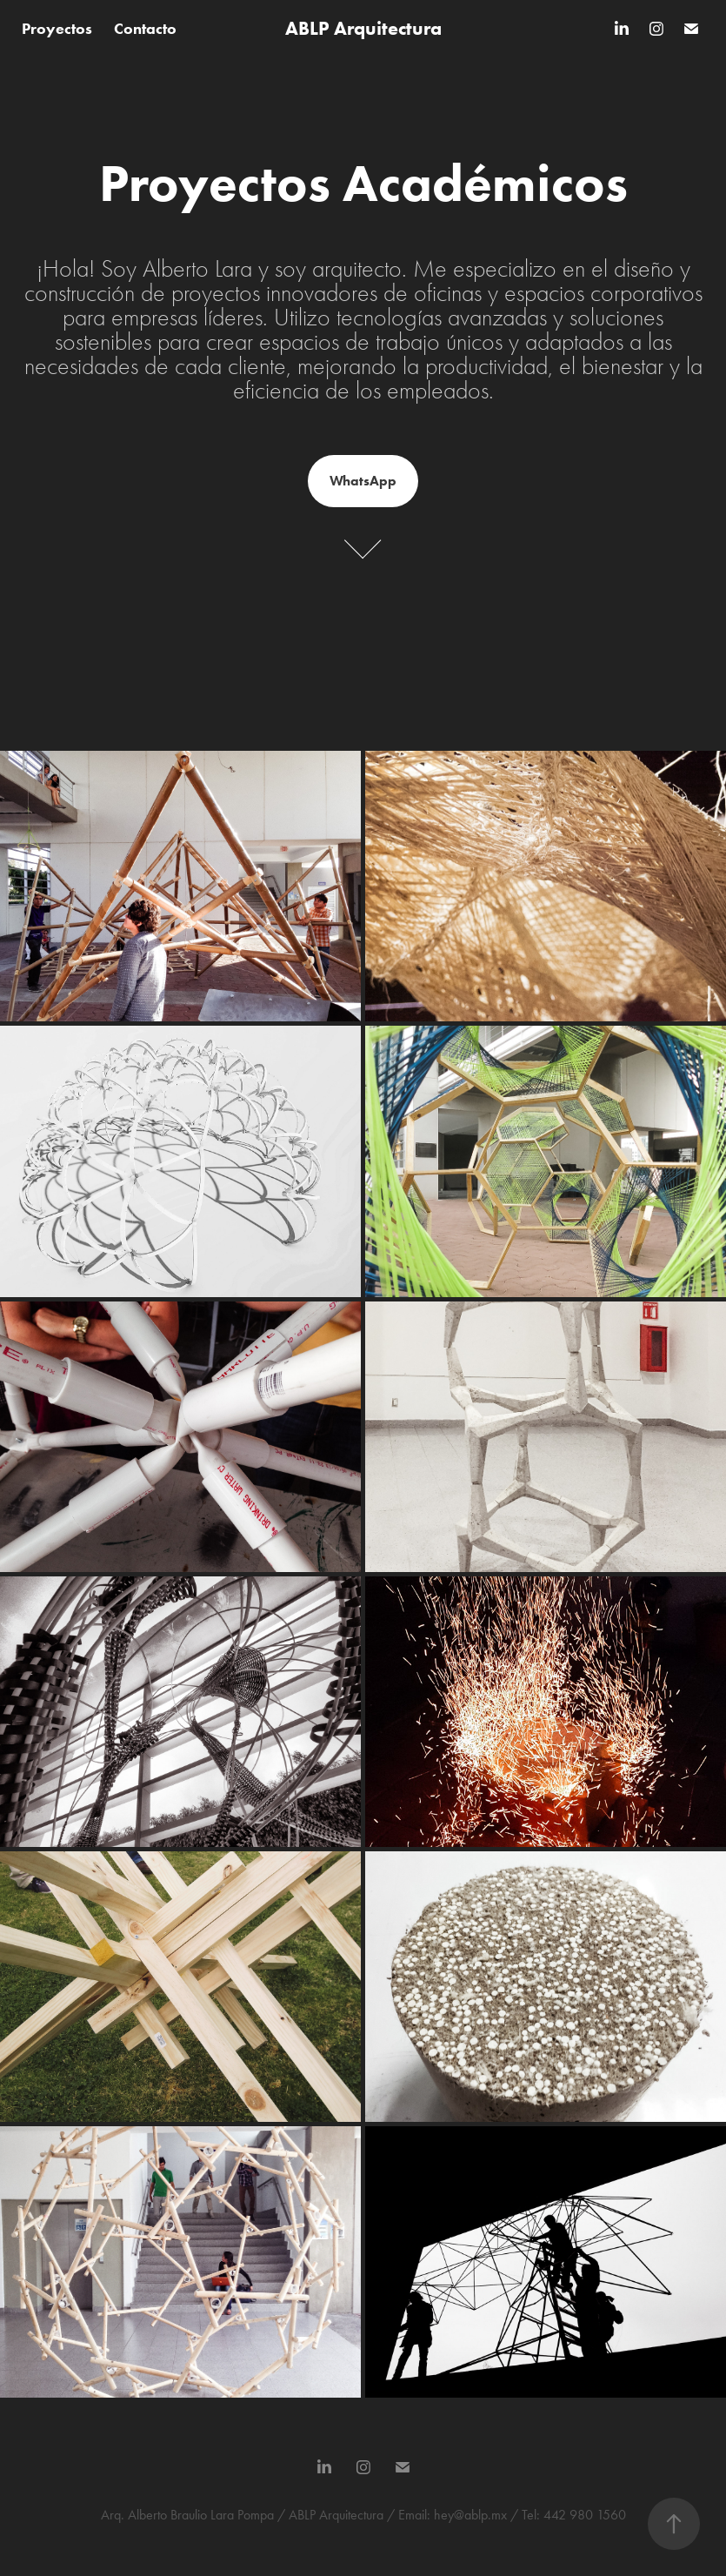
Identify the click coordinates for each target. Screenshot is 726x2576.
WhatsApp (363, 480)
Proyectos (57, 28)
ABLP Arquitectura (363, 28)
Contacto (145, 28)
